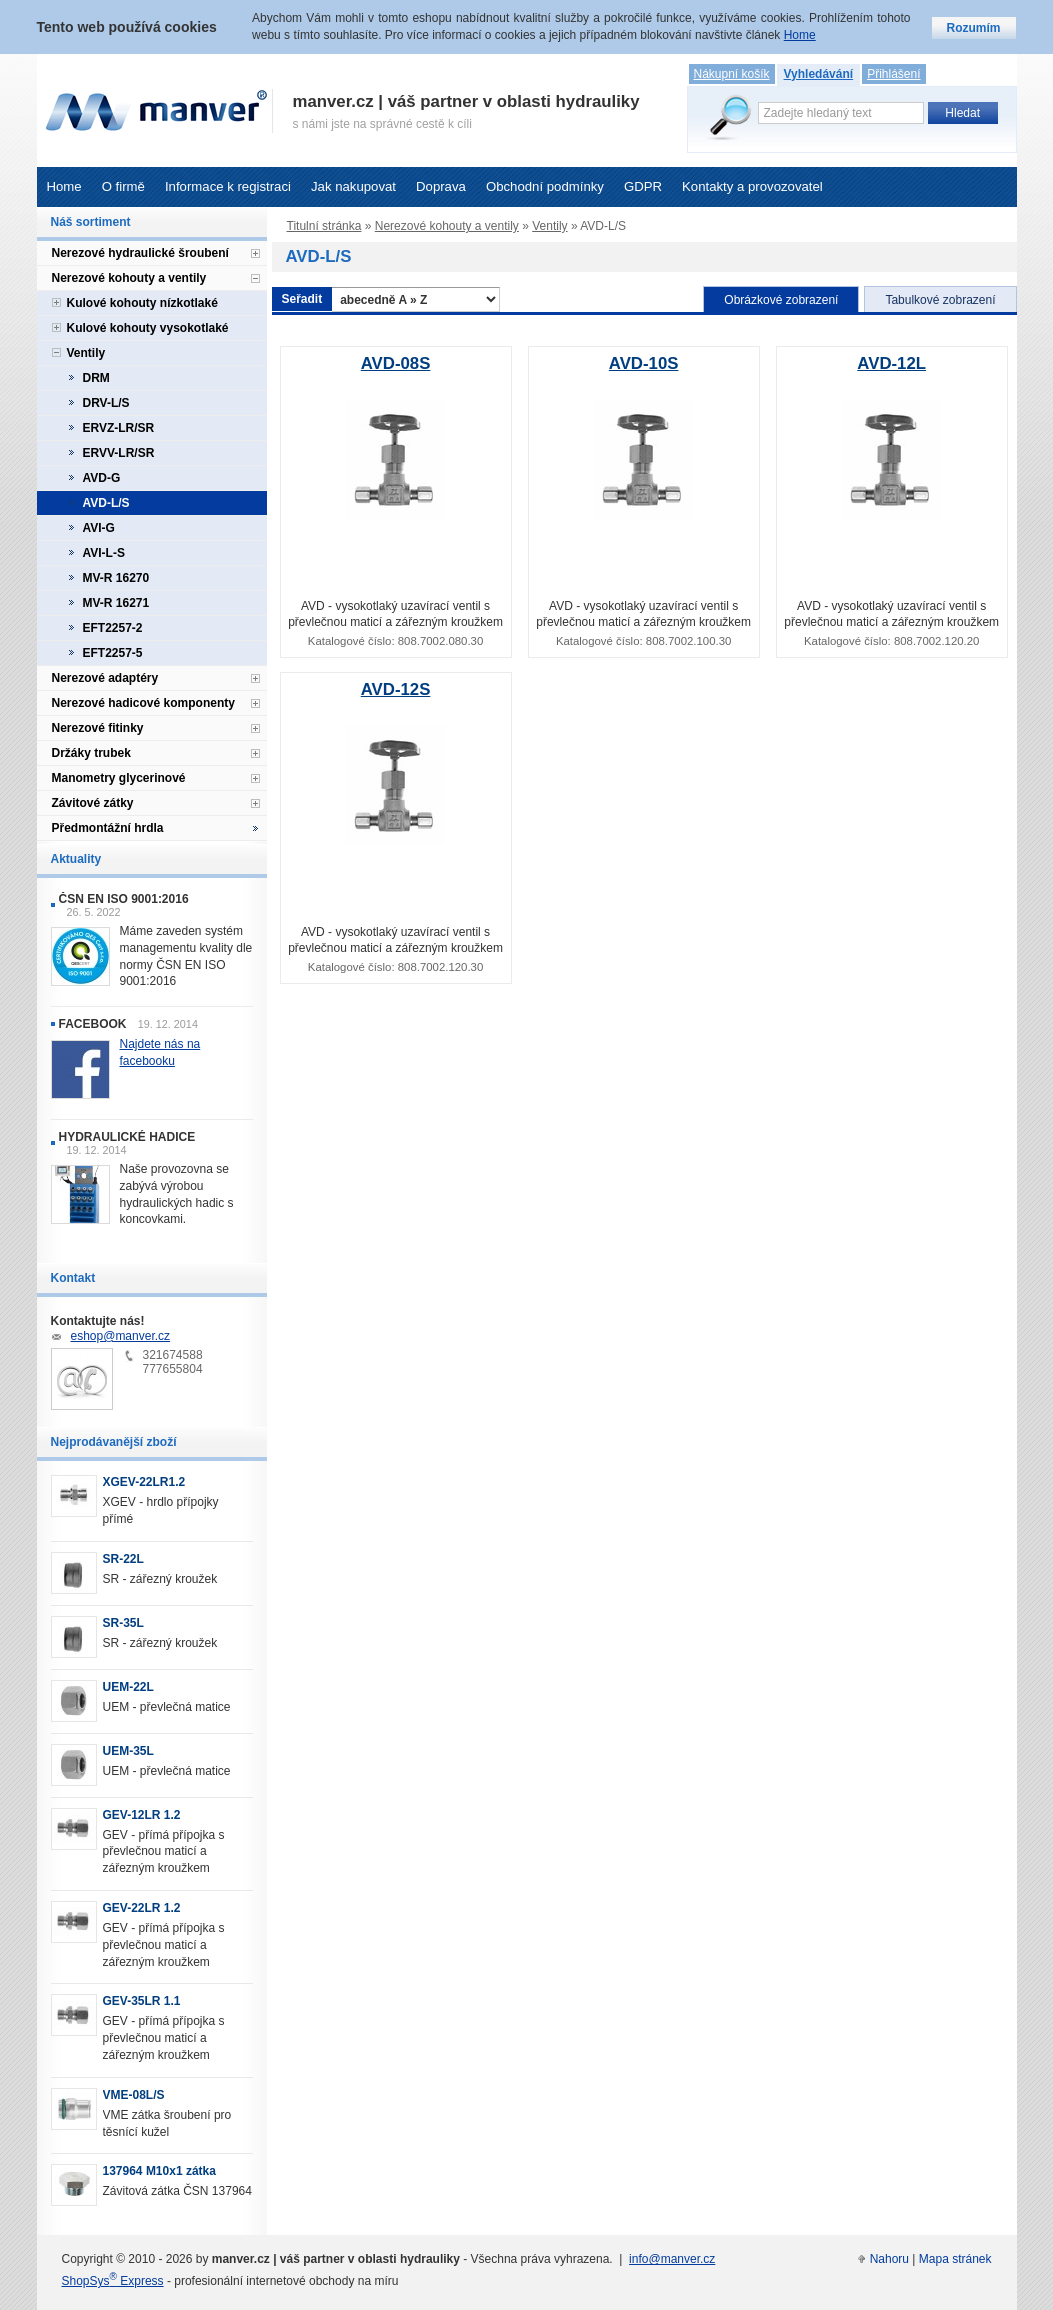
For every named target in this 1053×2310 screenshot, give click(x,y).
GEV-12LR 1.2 (142, 1815)
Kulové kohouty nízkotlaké (142, 303)
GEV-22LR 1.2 (142, 1908)
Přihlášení (893, 74)
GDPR (643, 186)
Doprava (441, 186)
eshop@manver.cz (121, 1336)
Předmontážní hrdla (108, 828)
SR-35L (123, 1623)
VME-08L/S (134, 2095)
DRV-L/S (106, 403)
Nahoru (889, 2259)
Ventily (549, 226)
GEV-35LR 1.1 (142, 2001)
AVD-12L (891, 363)
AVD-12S (396, 689)
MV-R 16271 (116, 603)
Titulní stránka (324, 226)
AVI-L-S (104, 553)
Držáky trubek (91, 753)
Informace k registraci (228, 186)
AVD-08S (396, 363)
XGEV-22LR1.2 (144, 1482)
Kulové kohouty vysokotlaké (148, 328)
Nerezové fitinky (98, 728)
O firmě (123, 186)
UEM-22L (128, 1687)
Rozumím (974, 28)
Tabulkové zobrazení (940, 300)
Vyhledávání (819, 74)
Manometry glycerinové (119, 778)
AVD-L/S (106, 503)
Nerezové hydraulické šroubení (140, 253)
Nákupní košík (732, 74)
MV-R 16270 (116, 578)
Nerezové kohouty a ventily (447, 226)
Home (64, 186)
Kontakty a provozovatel (752, 186)
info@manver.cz (672, 2259)
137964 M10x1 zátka (159, 2171)
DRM (96, 378)
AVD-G (102, 478)
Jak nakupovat (353, 186)
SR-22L (123, 1559)
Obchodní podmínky (545, 186)
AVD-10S (644, 363)
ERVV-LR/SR (119, 453)
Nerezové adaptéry (105, 678)
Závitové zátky (93, 803)
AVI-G (99, 528)
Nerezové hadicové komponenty (143, 703)
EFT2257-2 (113, 628)
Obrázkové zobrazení (781, 300)
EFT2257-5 (113, 653)
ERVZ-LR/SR (119, 428)
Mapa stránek (955, 2259)
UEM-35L (128, 1751)
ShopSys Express (113, 2281)
